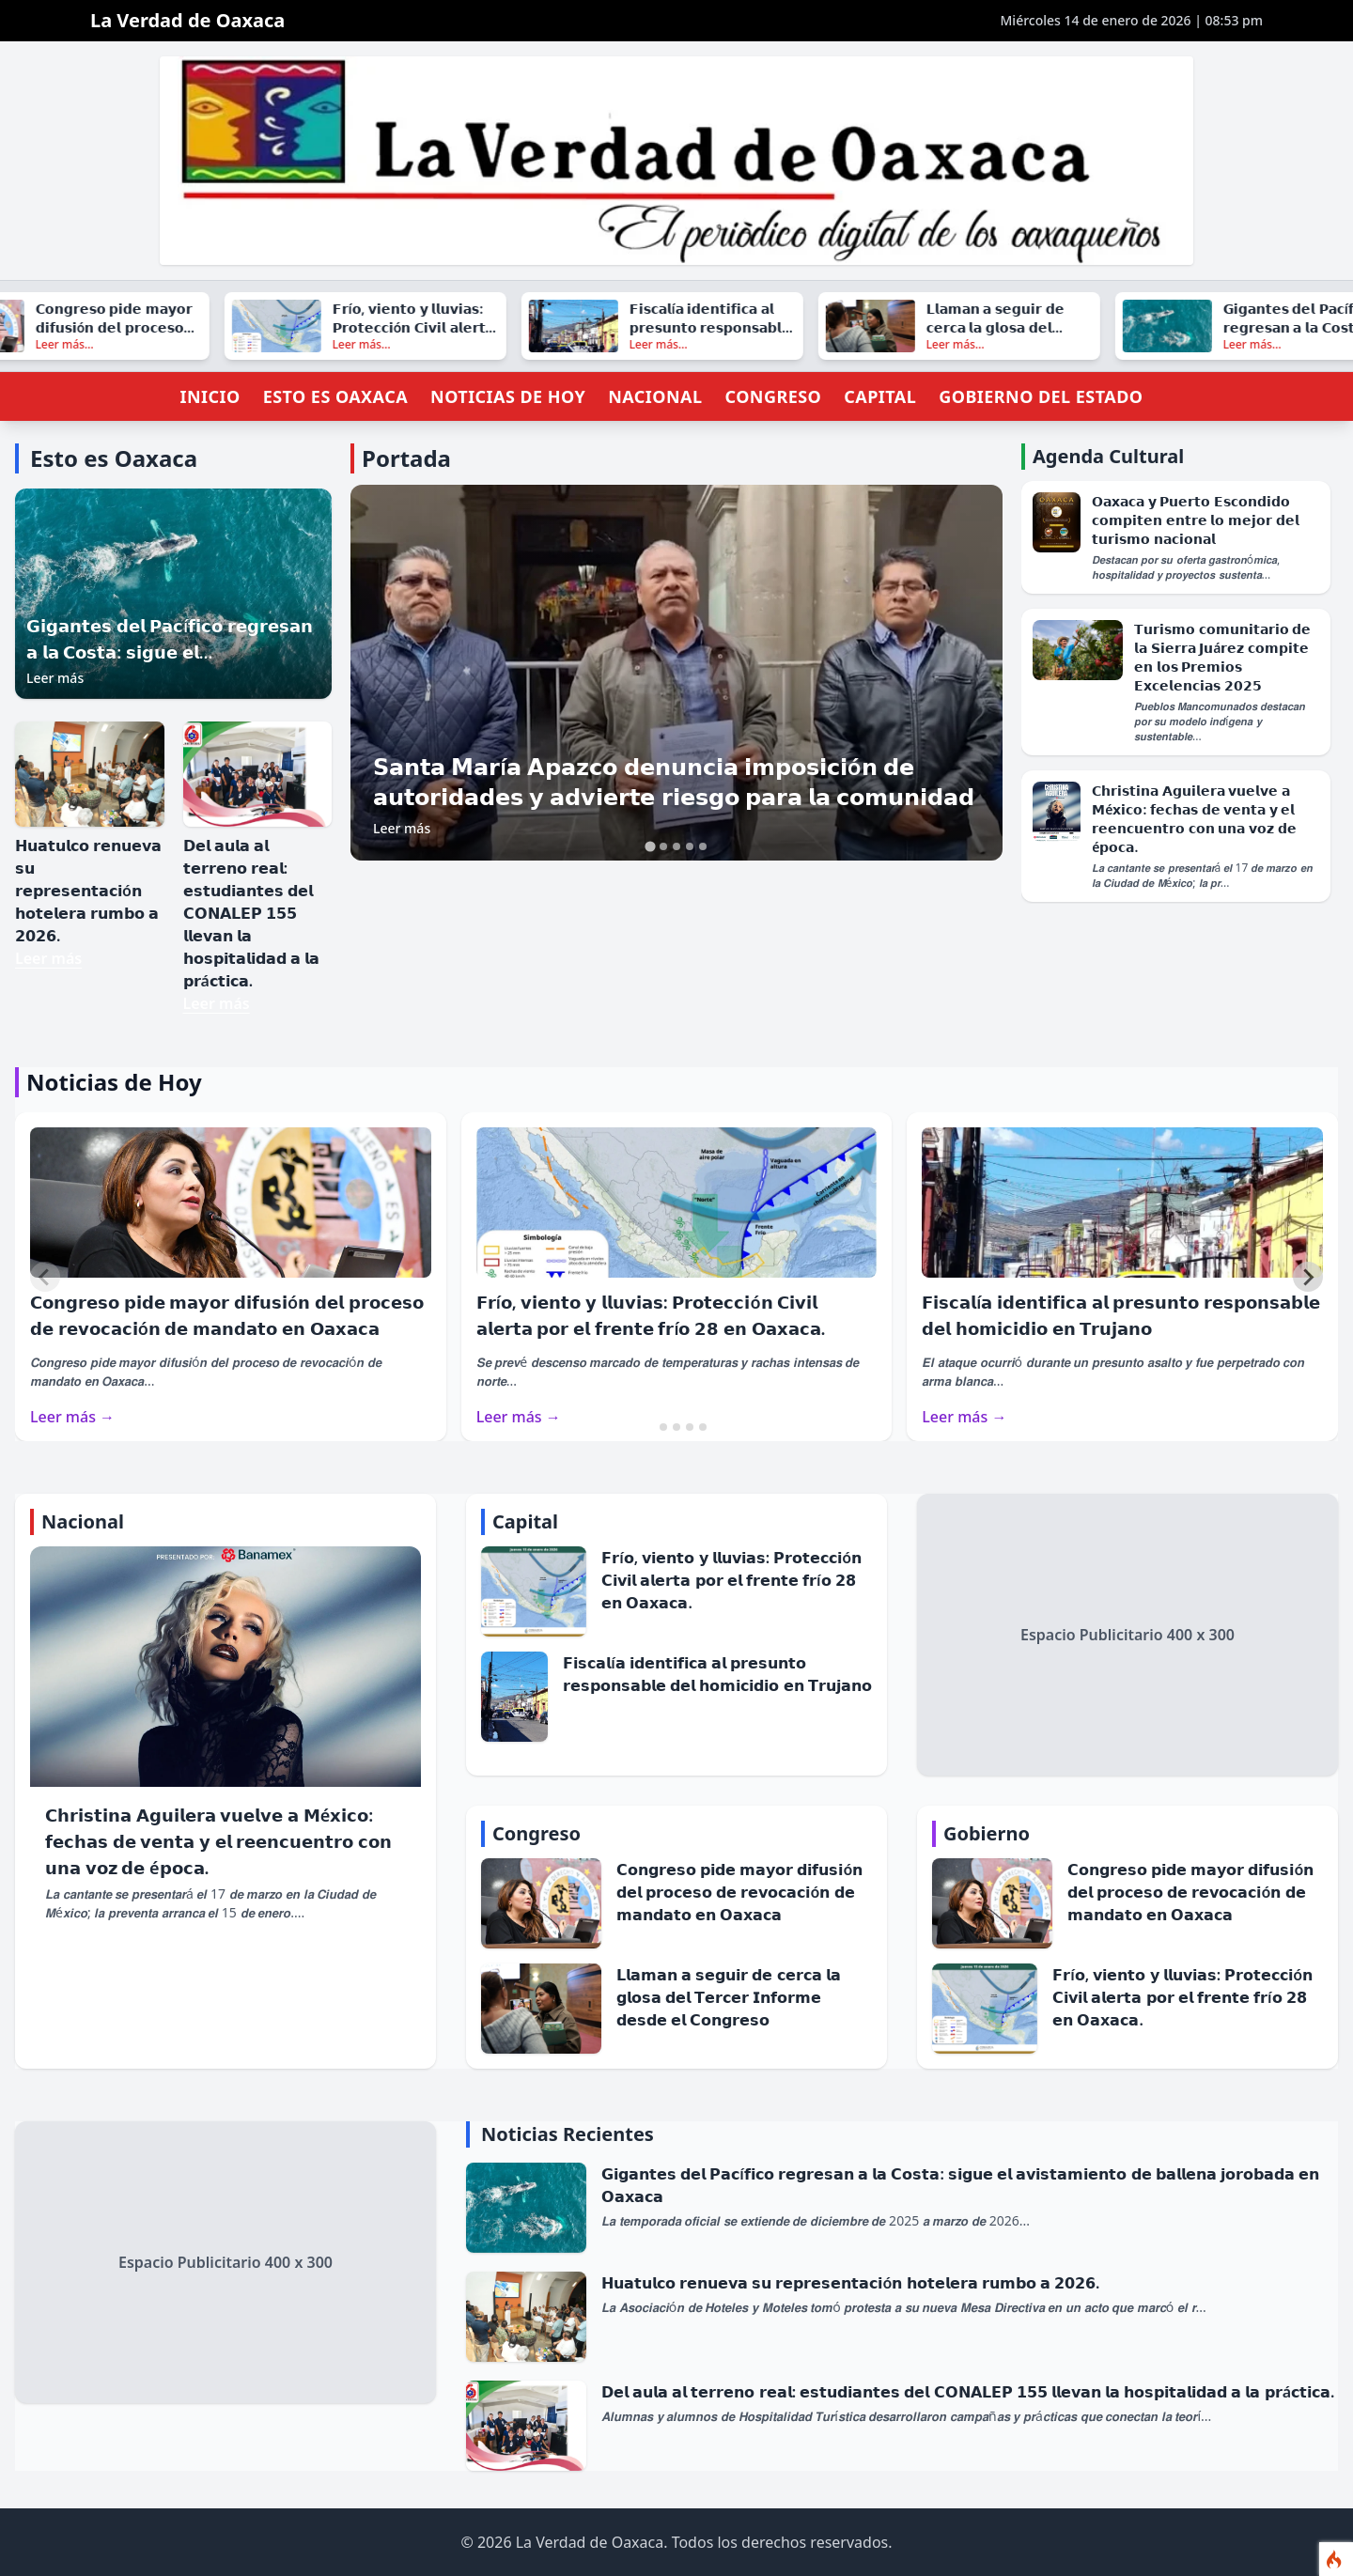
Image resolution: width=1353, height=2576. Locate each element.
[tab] (650, 847)
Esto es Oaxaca (335, 396)
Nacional (655, 396)
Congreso (772, 396)
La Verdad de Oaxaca (187, 20)
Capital (880, 396)
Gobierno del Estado (1041, 396)
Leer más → (72, 1416)
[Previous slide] (45, 1277)
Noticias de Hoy (507, 396)
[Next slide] (1308, 1277)
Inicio (210, 396)
